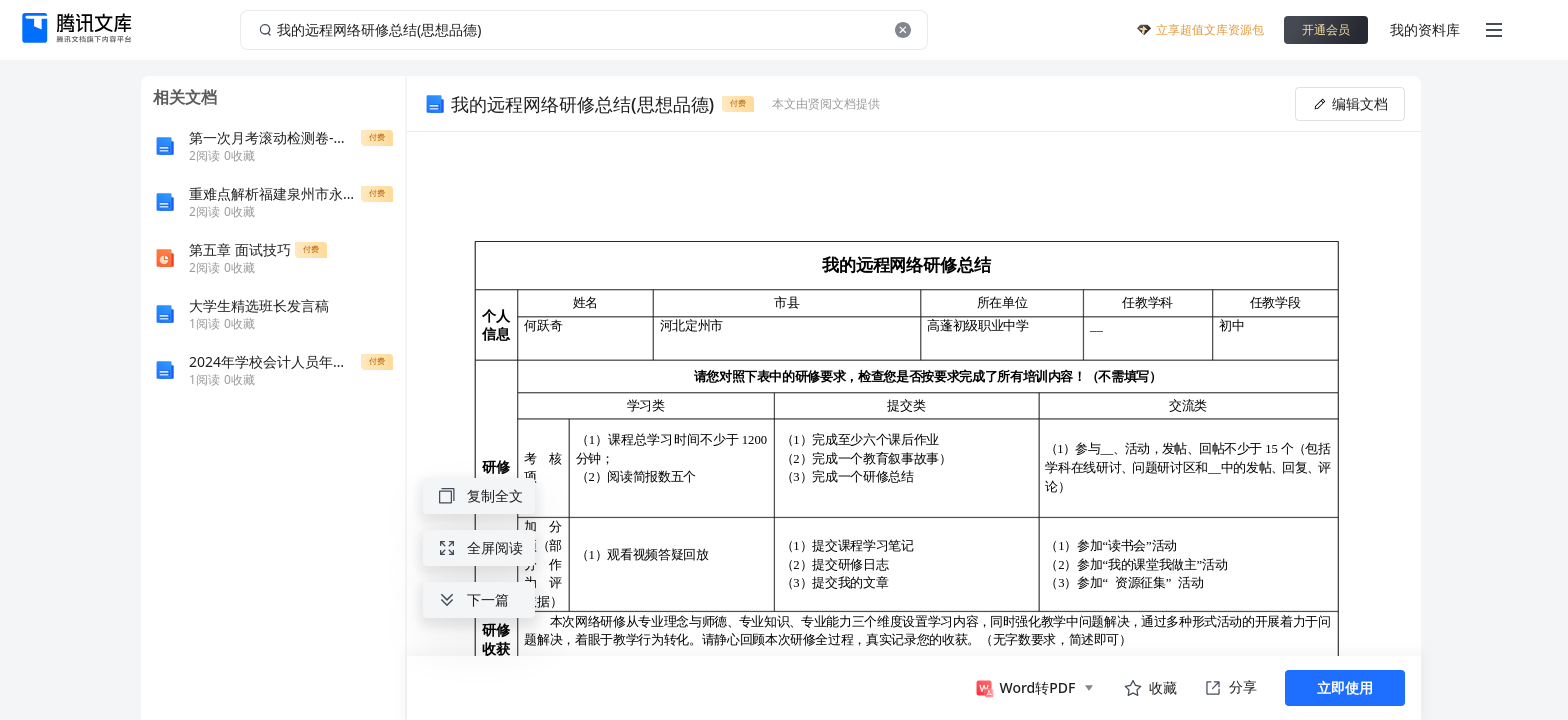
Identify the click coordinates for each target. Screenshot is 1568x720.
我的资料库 (1425, 29)
